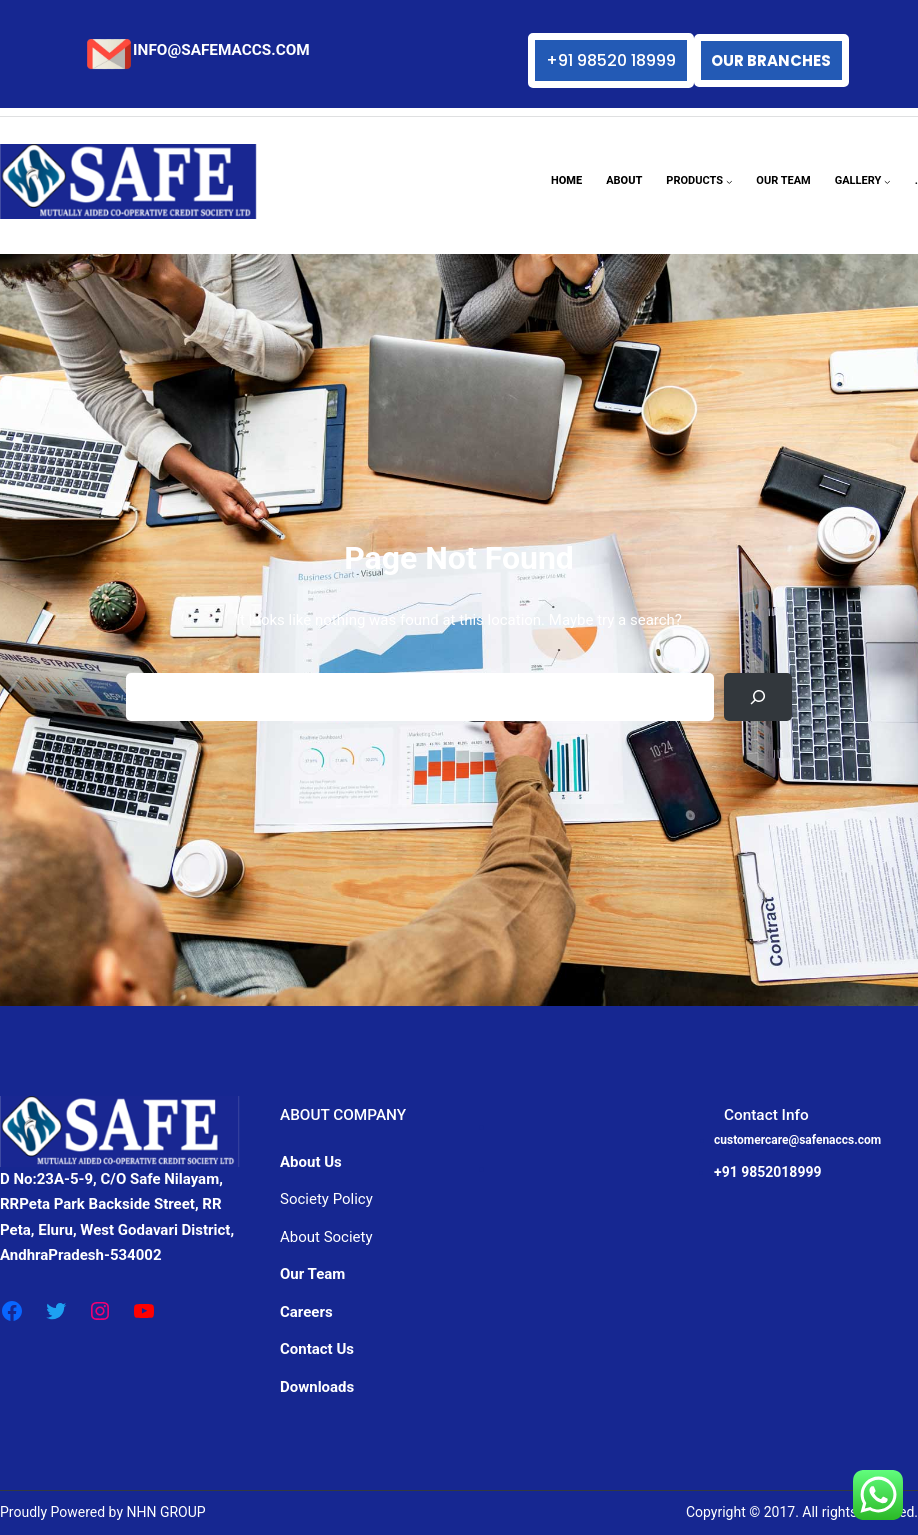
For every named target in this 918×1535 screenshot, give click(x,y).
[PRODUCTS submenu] (729, 181)
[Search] (758, 697)
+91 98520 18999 (611, 60)
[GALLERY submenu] (887, 181)
